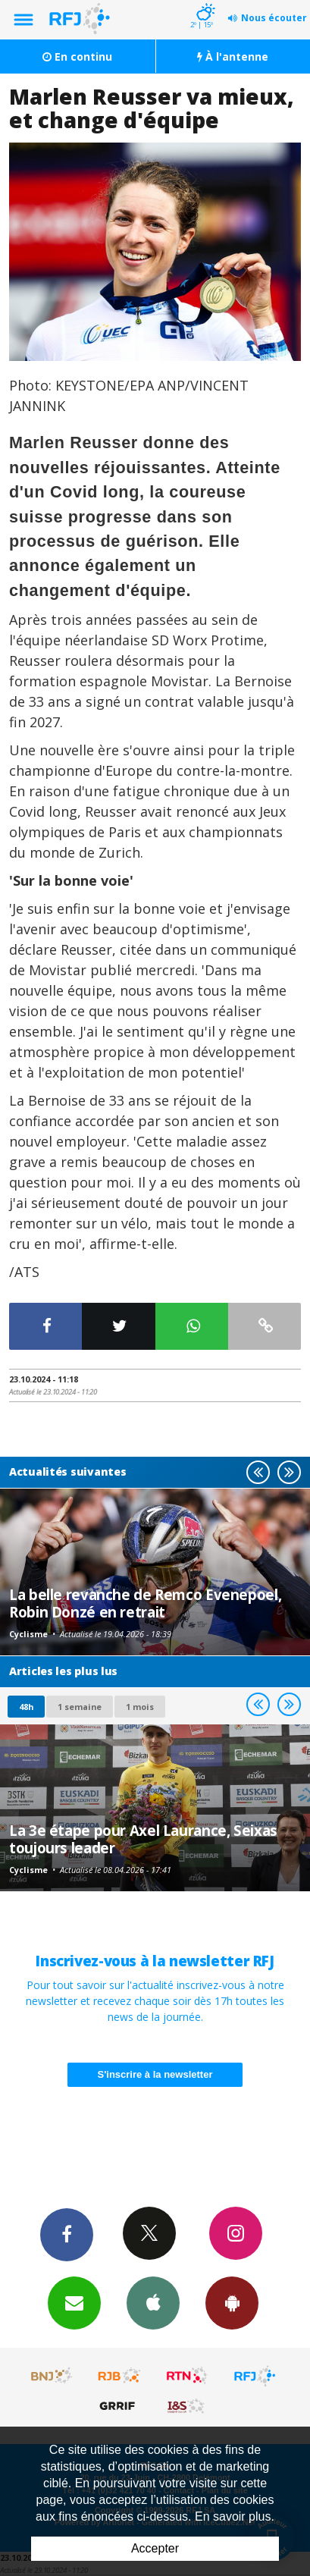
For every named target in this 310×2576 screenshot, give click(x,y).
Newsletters (74, 2302)
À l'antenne (232, 56)
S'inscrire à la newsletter (155, 2074)
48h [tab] (26, 1706)
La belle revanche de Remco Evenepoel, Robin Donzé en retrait (145, 1603)
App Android (231, 2302)
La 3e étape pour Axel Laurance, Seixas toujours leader (143, 1838)
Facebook (66, 2234)
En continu (77, 56)
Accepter (155, 2548)
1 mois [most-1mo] (140, 1706)
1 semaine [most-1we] (80, 1706)
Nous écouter (274, 17)
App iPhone (153, 2302)
